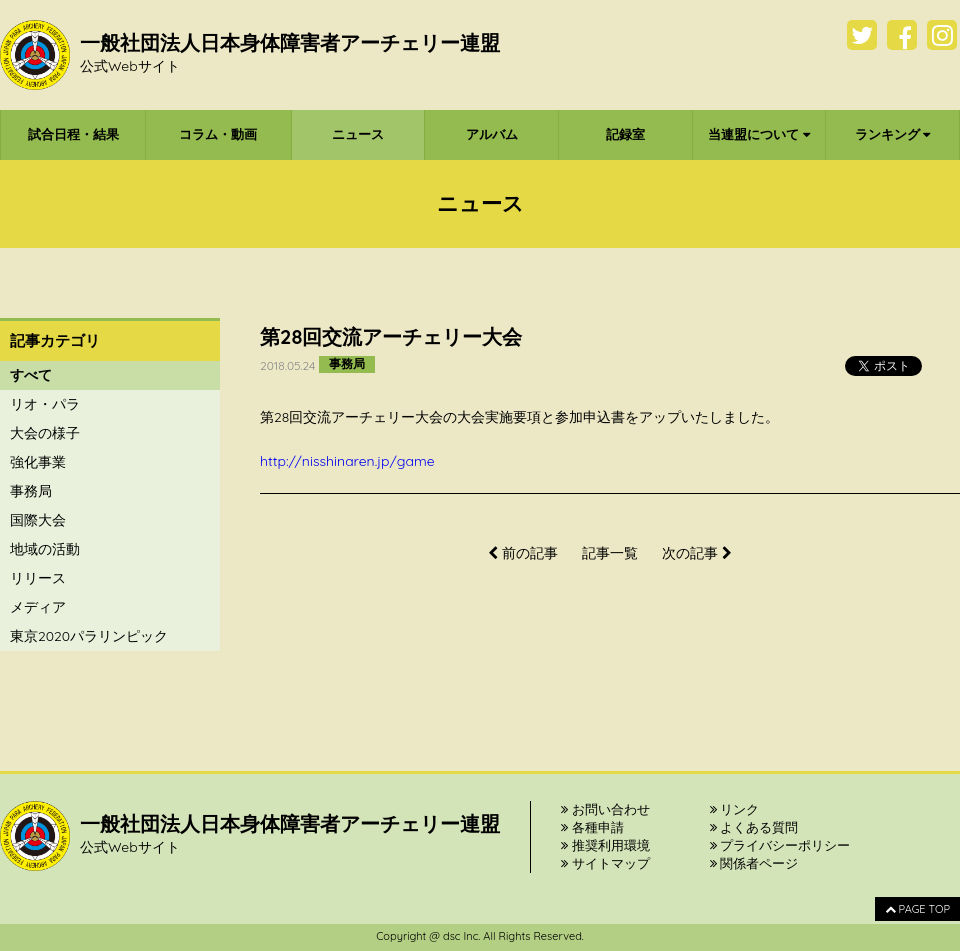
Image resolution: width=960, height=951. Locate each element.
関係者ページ (754, 863)
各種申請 (592, 827)
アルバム (492, 134)
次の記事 (697, 553)
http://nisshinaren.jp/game (347, 461)
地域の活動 (45, 549)
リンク (735, 809)
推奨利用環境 (605, 845)
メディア (38, 607)
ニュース (358, 134)
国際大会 (38, 520)
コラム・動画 (218, 134)
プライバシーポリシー (780, 845)
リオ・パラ (45, 404)
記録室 (625, 134)
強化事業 (38, 462)
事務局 (31, 491)
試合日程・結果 (73, 134)
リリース (38, 578)
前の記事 (523, 553)
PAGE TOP (917, 909)
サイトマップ (605, 863)
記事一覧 (610, 553)
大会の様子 (45, 433)
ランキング (893, 134)
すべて (31, 375)
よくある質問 (754, 827)
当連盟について (759, 134)
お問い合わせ (605, 809)
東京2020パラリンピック (89, 636)
